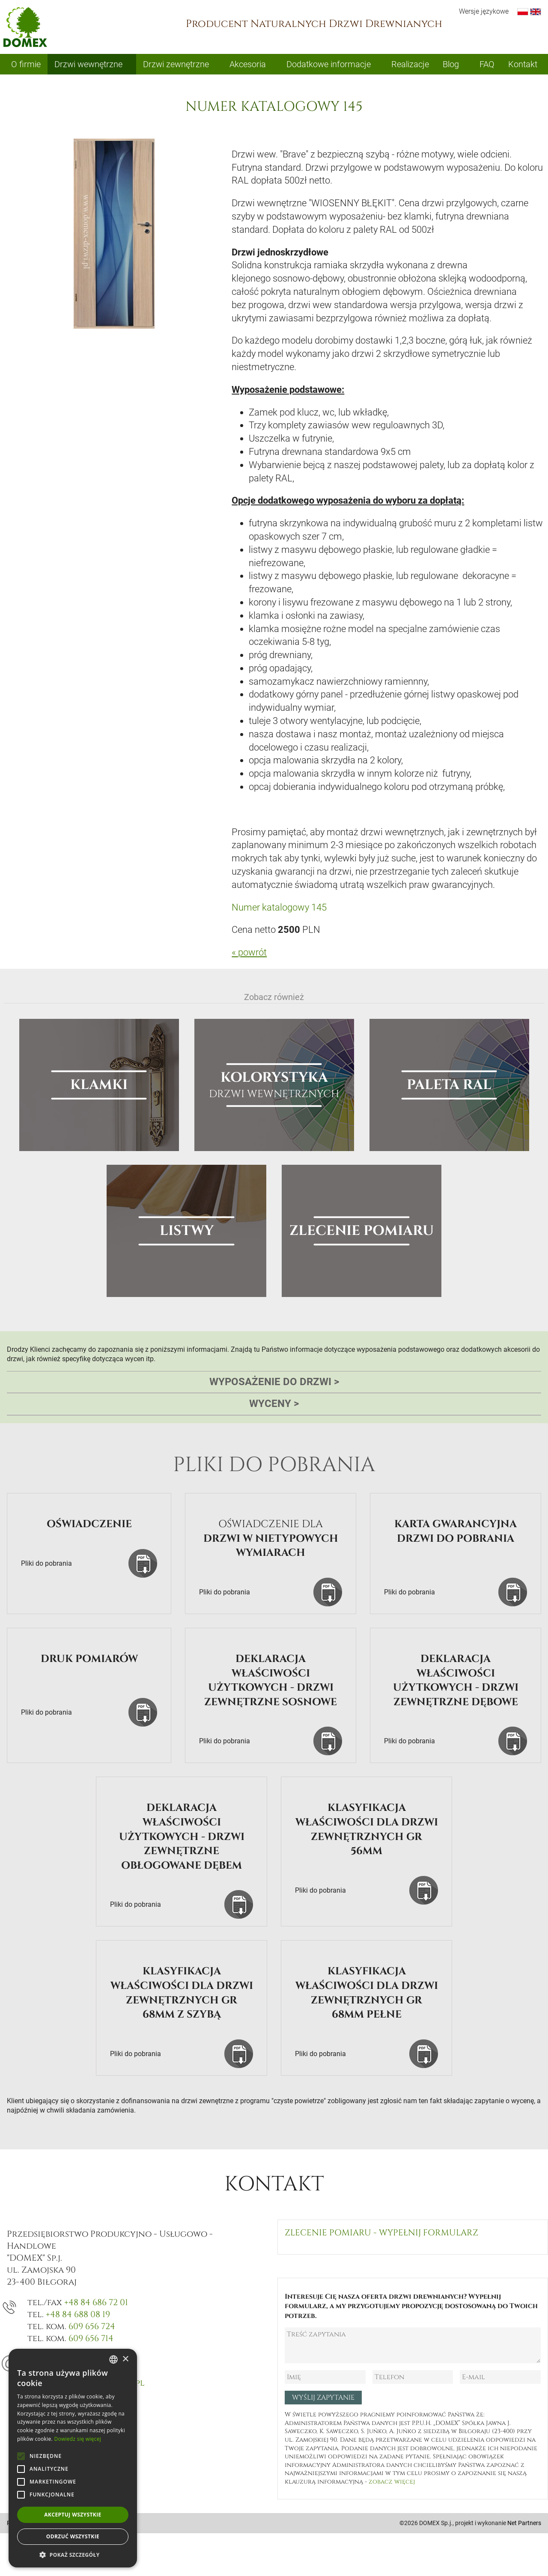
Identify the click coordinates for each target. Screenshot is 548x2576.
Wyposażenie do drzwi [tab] (274, 1382)
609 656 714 (90, 2338)
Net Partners (524, 2523)
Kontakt (522, 64)
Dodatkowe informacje (328, 64)
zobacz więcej (392, 2482)
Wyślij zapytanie (323, 2397)
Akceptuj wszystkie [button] (72, 2514)
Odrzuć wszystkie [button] (72, 2536)
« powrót (249, 952)
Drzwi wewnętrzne (88, 64)
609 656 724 (91, 2326)
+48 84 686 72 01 (96, 2302)
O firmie (26, 64)
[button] (72, 2554)
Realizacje (410, 64)
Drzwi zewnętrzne (176, 64)
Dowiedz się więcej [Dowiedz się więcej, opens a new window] (77, 2438)
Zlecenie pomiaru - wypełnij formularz (381, 2232)
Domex (25, 27)
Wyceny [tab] (274, 1404)
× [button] (125, 2359)
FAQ (487, 64)
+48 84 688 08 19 (78, 2314)
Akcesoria (247, 64)
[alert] (73, 2458)
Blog (451, 64)
